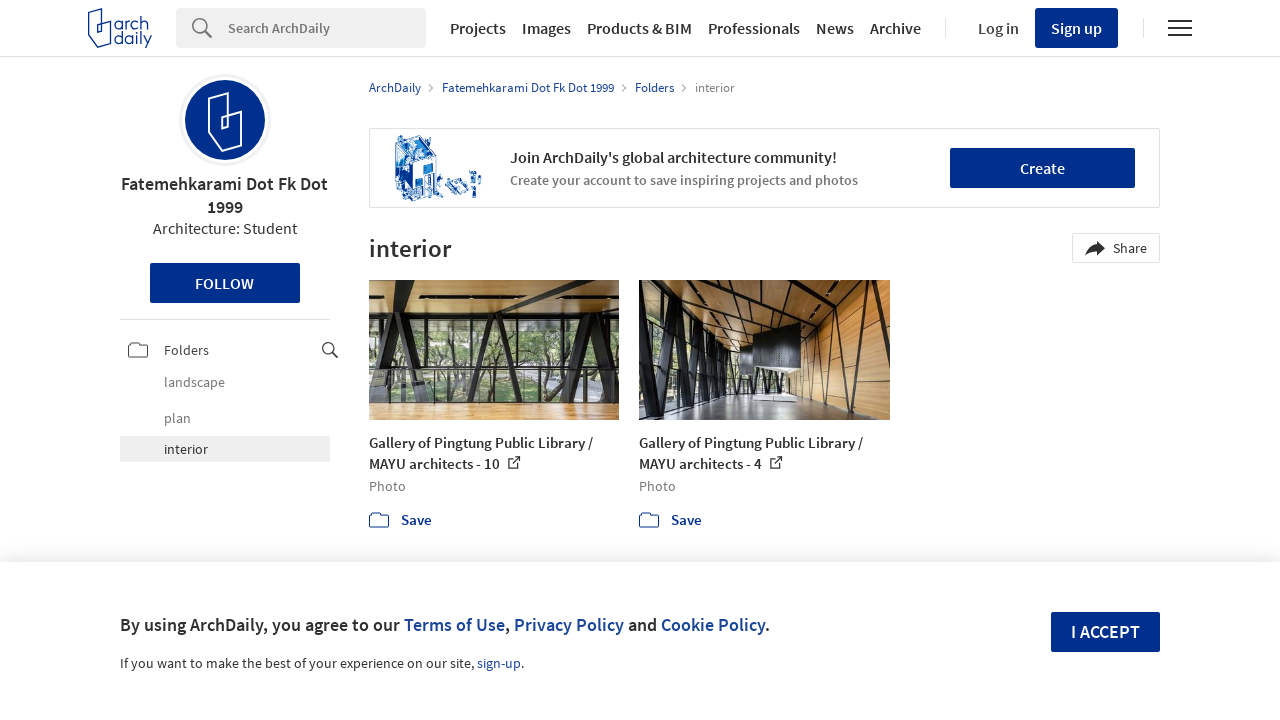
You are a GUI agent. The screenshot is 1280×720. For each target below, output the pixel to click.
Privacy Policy (569, 624)
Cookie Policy (713, 624)
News (835, 28)
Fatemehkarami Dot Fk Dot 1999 (224, 195)
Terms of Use (454, 624)
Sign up (1076, 28)
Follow (224, 283)
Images (546, 28)
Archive (895, 28)
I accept (1105, 631)
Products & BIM (639, 28)
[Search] (327, 28)
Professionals (754, 28)
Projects (478, 28)
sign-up (499, 663)
